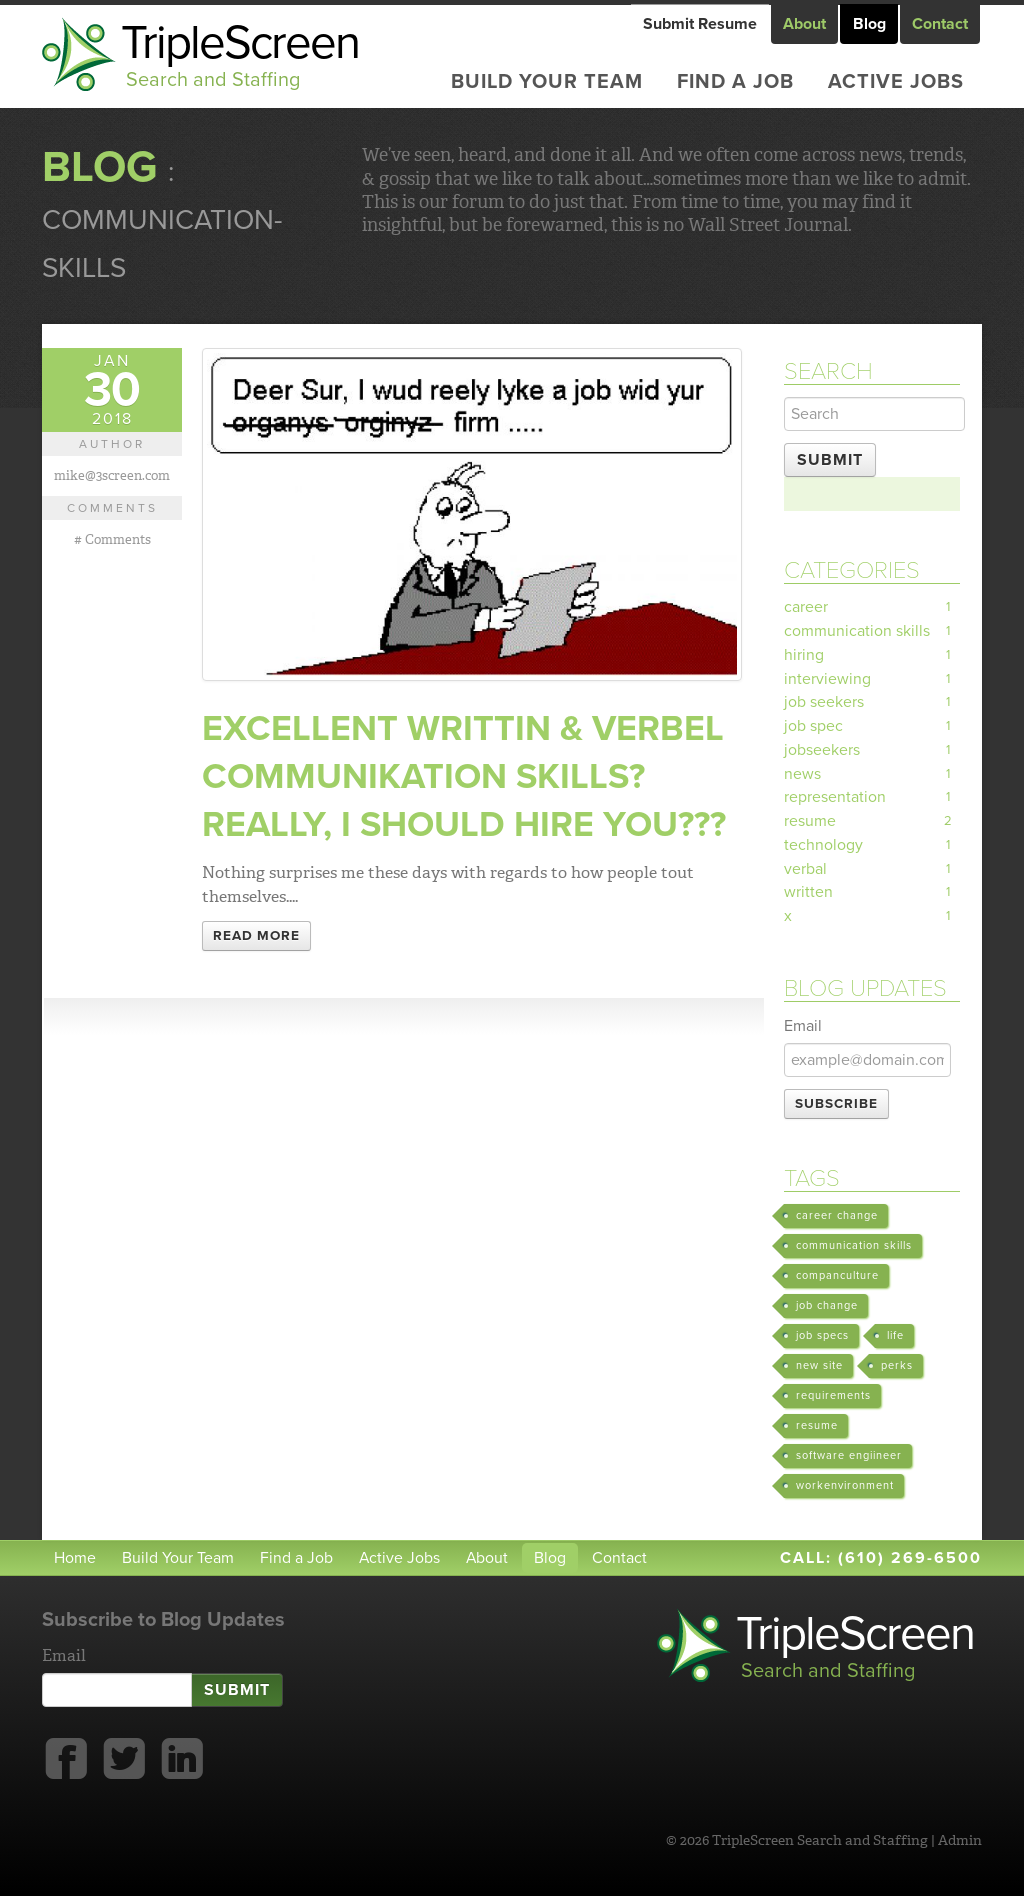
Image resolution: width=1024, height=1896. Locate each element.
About (805, 24)
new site (819, 1368)
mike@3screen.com (112, 475)
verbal (872, 872)
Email (803, 1029)
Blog (869, 24)
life (895, 1338)
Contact (940, 24)
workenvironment (845, 1488)
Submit (830, 460)
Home (75, 1561)
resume (872, 824)
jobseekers (872, 752)
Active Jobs (896, 82)
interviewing (872, 680)
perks (897, 1368)
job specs (822, 1338)
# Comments (112, 538)
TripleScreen (244, 54)
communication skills (872, 632)
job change (827, 1308)
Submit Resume (701, 24)
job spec (872, 728)
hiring (872, 656)
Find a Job (735, 82)
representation (872, 800)
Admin (960, 1843)
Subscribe (836, 1107)
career (872, 608)
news (872, 776)
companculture (837, 1278)
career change (837, 1218)
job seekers (872, 704)
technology (872, 848)
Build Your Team (547, 82)
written (872, 896)
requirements (833, 1398)
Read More (256, 936)
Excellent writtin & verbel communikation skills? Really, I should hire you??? (466, 776)
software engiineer (849, 1458)
